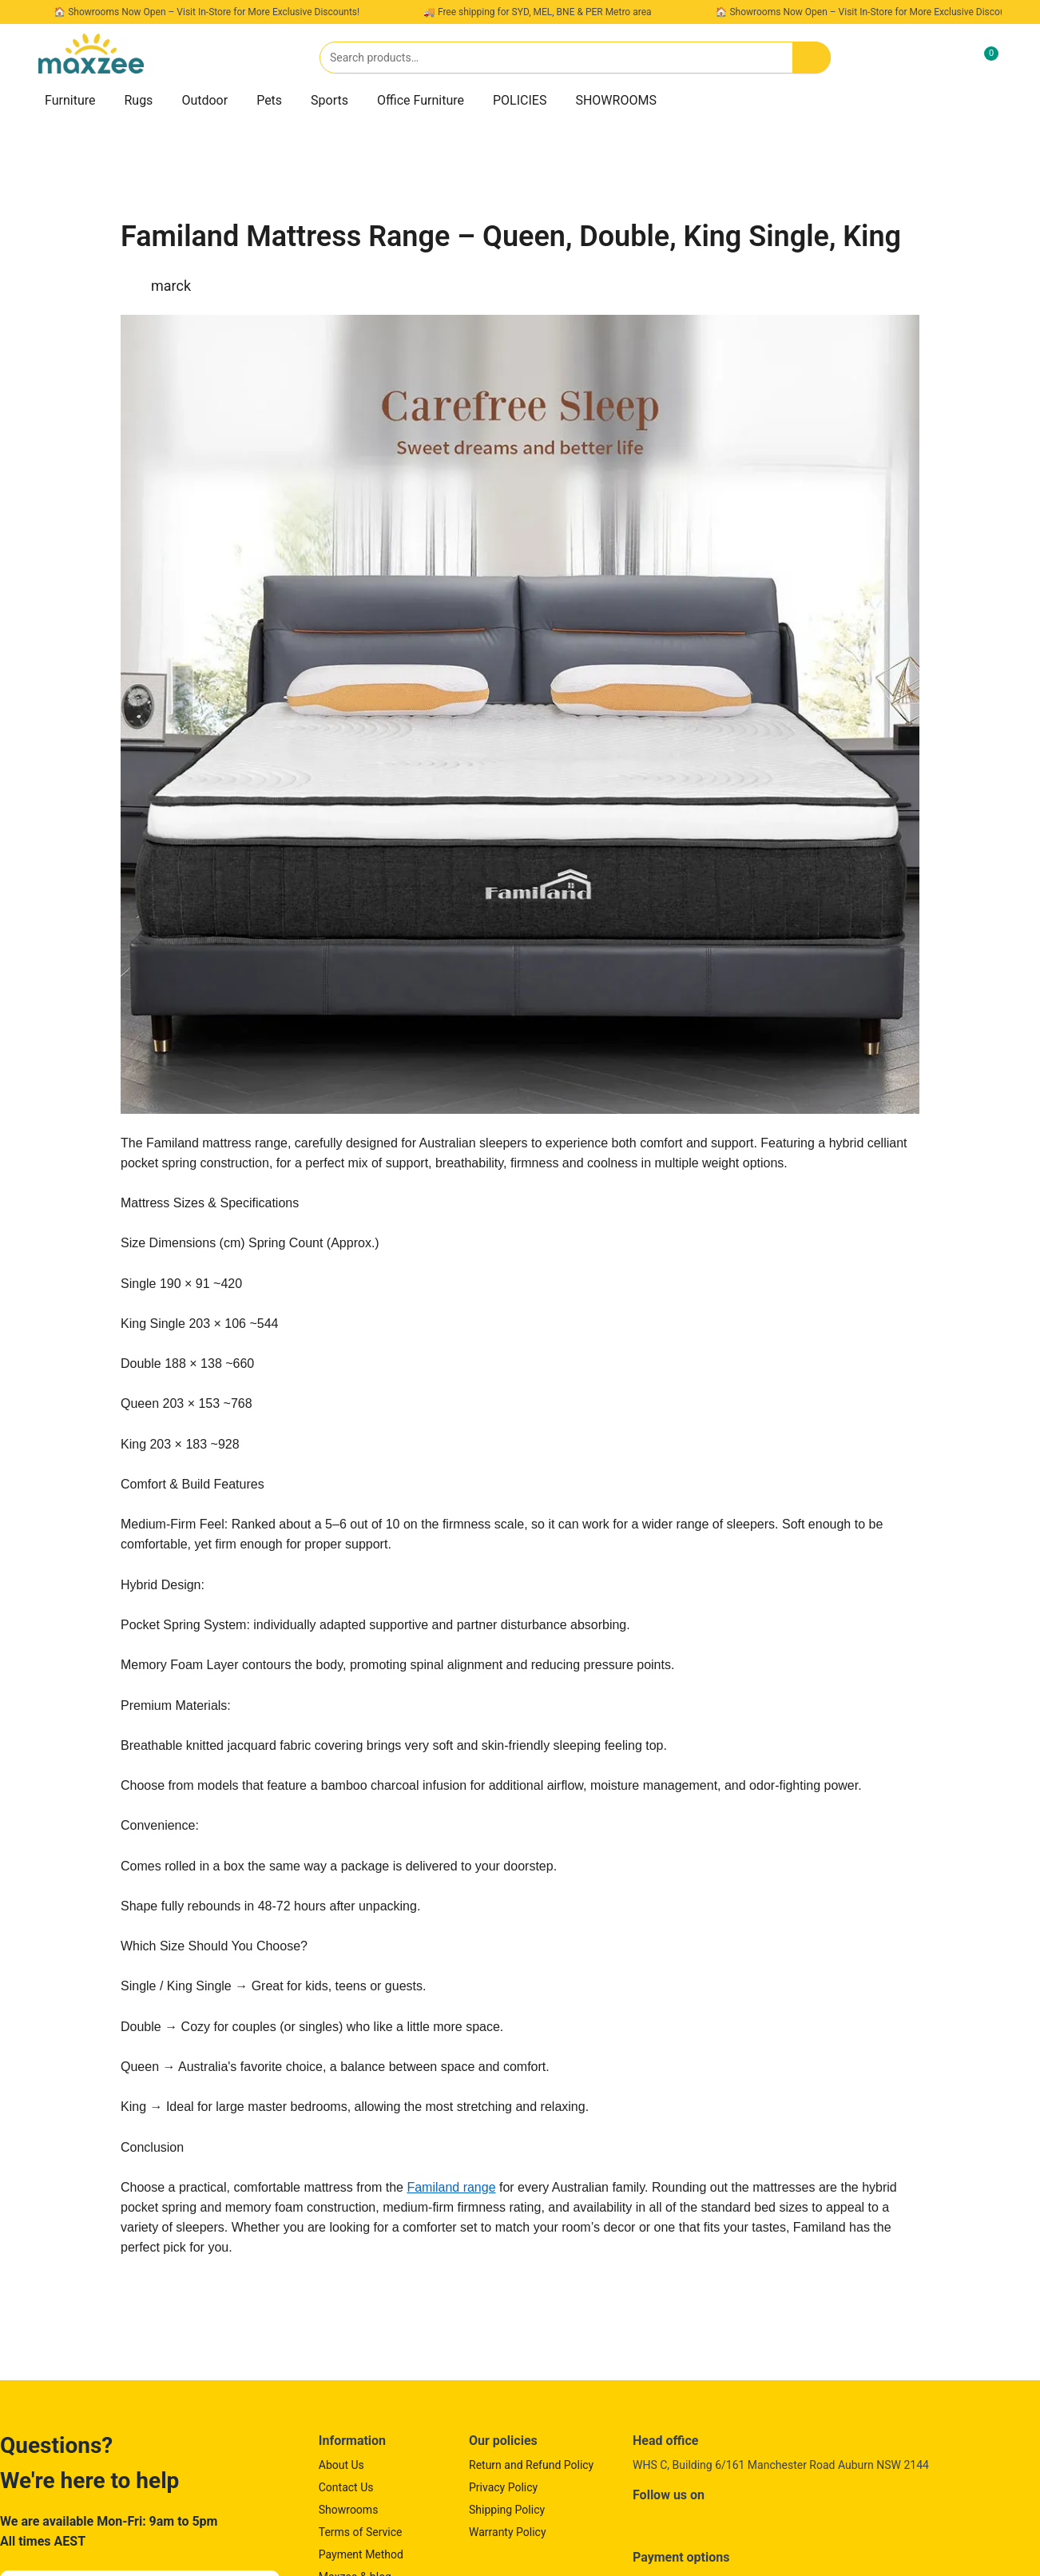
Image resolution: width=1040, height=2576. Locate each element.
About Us (341, 2465)
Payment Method (361, 2554)
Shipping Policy (507, 2509)
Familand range (451, 2187)
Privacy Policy (503, 2487)
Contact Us (346, 2487)
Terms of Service (361, 2532)
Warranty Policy (507, 2532)
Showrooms (349, 2509)
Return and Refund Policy (531, 2465)
